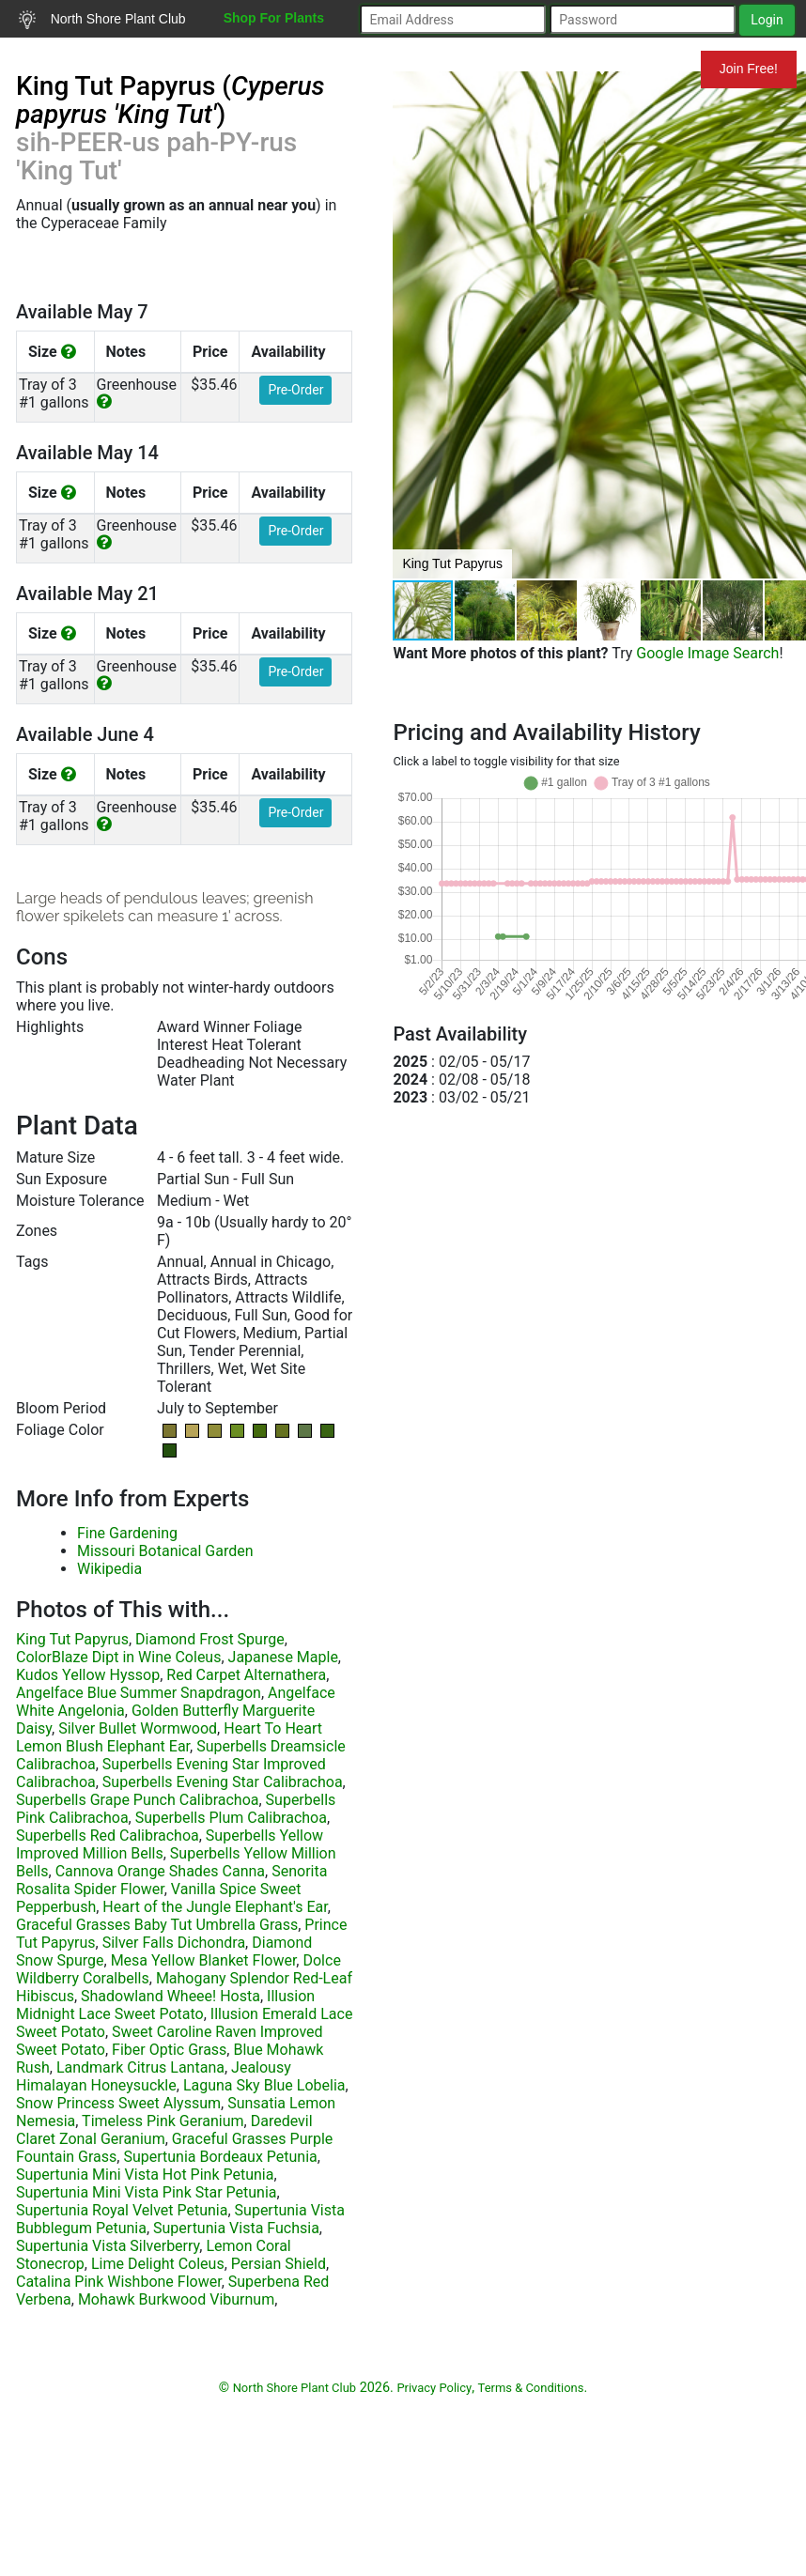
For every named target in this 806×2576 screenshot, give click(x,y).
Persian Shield (278, 2264)
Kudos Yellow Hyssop (88, 1675)
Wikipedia (109, 1569)
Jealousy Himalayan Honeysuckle (153, 2076)
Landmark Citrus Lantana (140, 2067)
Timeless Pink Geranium (162, 2121)
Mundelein (639, 68)
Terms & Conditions (531, 2388)
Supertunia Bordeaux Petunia (220, 2157)
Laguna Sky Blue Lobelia (264, 2085)
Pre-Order (295, 389)
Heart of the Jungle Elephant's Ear (214, 1907)
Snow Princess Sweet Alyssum (118, 2103)
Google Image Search (707, 653)
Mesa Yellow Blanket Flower (204, 1960)
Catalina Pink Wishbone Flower (119, 2282)
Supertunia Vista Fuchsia (236, 2228)
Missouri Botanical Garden (165, 1551)
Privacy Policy (434, 2388)
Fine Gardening (127, 1533)
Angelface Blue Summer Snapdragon (138, 1693)
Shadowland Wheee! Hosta (170, 1996)
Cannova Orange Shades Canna (160, 1871)
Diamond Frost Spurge (210, 1639)
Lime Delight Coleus (158, 2264)
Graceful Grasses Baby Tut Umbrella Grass (157, 1925)
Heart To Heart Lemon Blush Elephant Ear (169, 1737)
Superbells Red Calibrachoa (107, 1835)
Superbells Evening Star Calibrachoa (222, 1782)
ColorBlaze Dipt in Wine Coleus (118, 1657)
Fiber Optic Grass (169, 2050)
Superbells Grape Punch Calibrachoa (137, 1800)
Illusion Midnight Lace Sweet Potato (165, 2005)
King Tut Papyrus (72, 1639)
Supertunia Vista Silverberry (107, 2246)
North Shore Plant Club (102, 19)
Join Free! (749, 68)
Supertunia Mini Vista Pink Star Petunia (146, 2192)
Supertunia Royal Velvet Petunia (121, 2210)
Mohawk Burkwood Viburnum (176, 2299)
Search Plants (73, 55)
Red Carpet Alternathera (246, 1675)
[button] (486, 610)
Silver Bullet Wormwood (137, 1728)
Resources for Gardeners (238, 55)
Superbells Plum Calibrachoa (231, 1818)
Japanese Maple (283, 1657)
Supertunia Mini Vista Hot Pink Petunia (144, 2174)
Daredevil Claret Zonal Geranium (164, 2130)
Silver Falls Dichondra (173, 1942)
